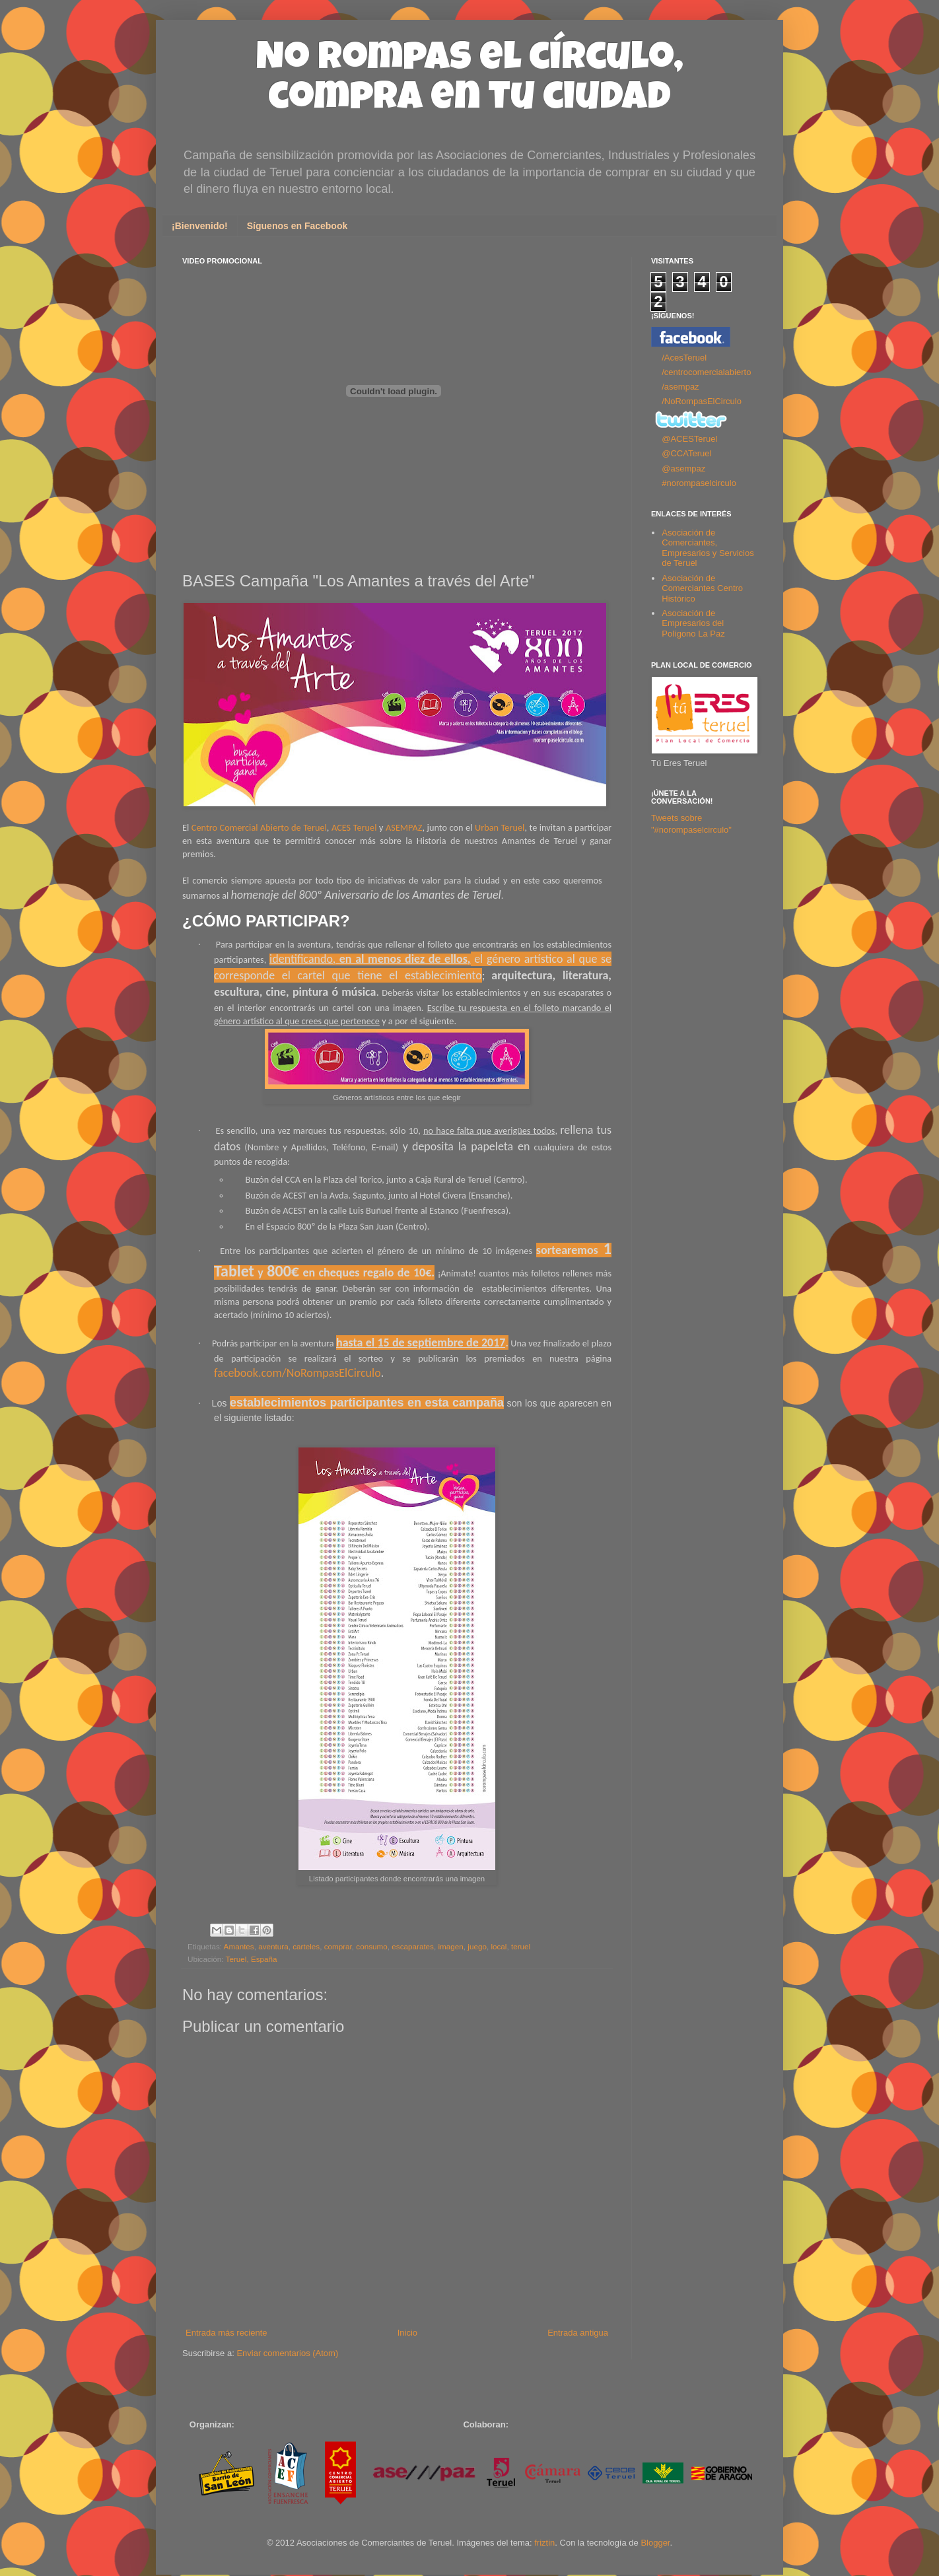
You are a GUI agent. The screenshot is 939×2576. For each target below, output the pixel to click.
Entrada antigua (577, 2333)
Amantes (239, 1946)
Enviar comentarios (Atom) (287, 2353)
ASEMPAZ (404, 827)
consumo (371, 1946)
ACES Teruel (353, 827)
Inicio (407, 2333)
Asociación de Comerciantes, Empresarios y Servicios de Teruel (707, 548)
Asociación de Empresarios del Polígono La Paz (693, 623)
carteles (306, 1946)
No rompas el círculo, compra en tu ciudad (469, 80)
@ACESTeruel (689, 439)
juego (477, 1946)
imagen (450, 1946)
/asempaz (680, 387)
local (498, 1946)
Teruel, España (251, 1959)
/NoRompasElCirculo (702, 401)
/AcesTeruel (684, 358)
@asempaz (683, 468)
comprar (338, 1946)
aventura (273, 1946)
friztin (544, 2543)
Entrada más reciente (226, 2333)
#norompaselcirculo (699, 483)
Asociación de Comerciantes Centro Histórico (702, 588)
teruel (520, 1946)
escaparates (413, 1946)
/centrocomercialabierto (706, 372)
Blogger (655, 2543)
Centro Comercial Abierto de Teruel (259, 827)
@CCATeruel (686, 453)
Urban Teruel (499, 827)
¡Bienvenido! (200, 226)
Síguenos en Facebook (297, 226)
